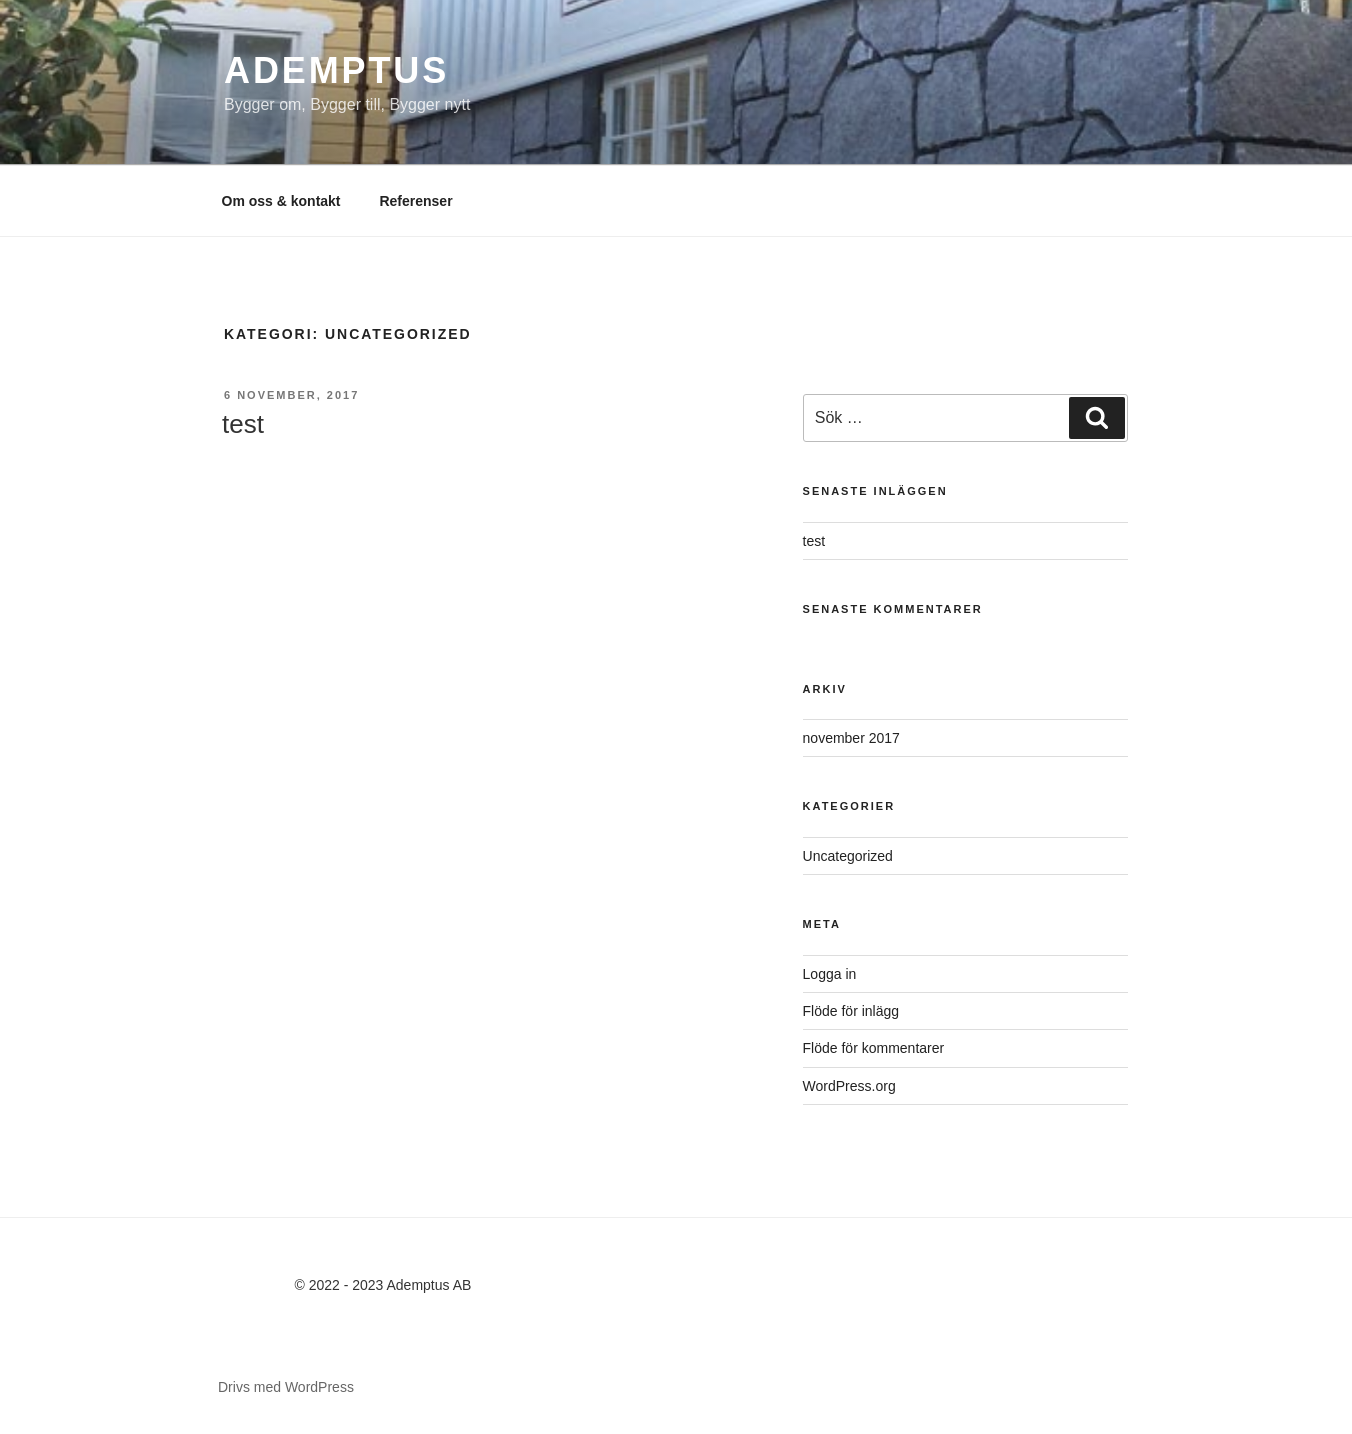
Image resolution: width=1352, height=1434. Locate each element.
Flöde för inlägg (851, 1011)
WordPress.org (849, 1086)
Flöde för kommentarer (874, 1048)
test (243, 424)
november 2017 (851, 738)
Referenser (415, 201)
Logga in (830, 974)
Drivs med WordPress (286, 1387)
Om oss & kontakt (281, 201)
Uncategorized (848, 856)
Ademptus (336, 70)
